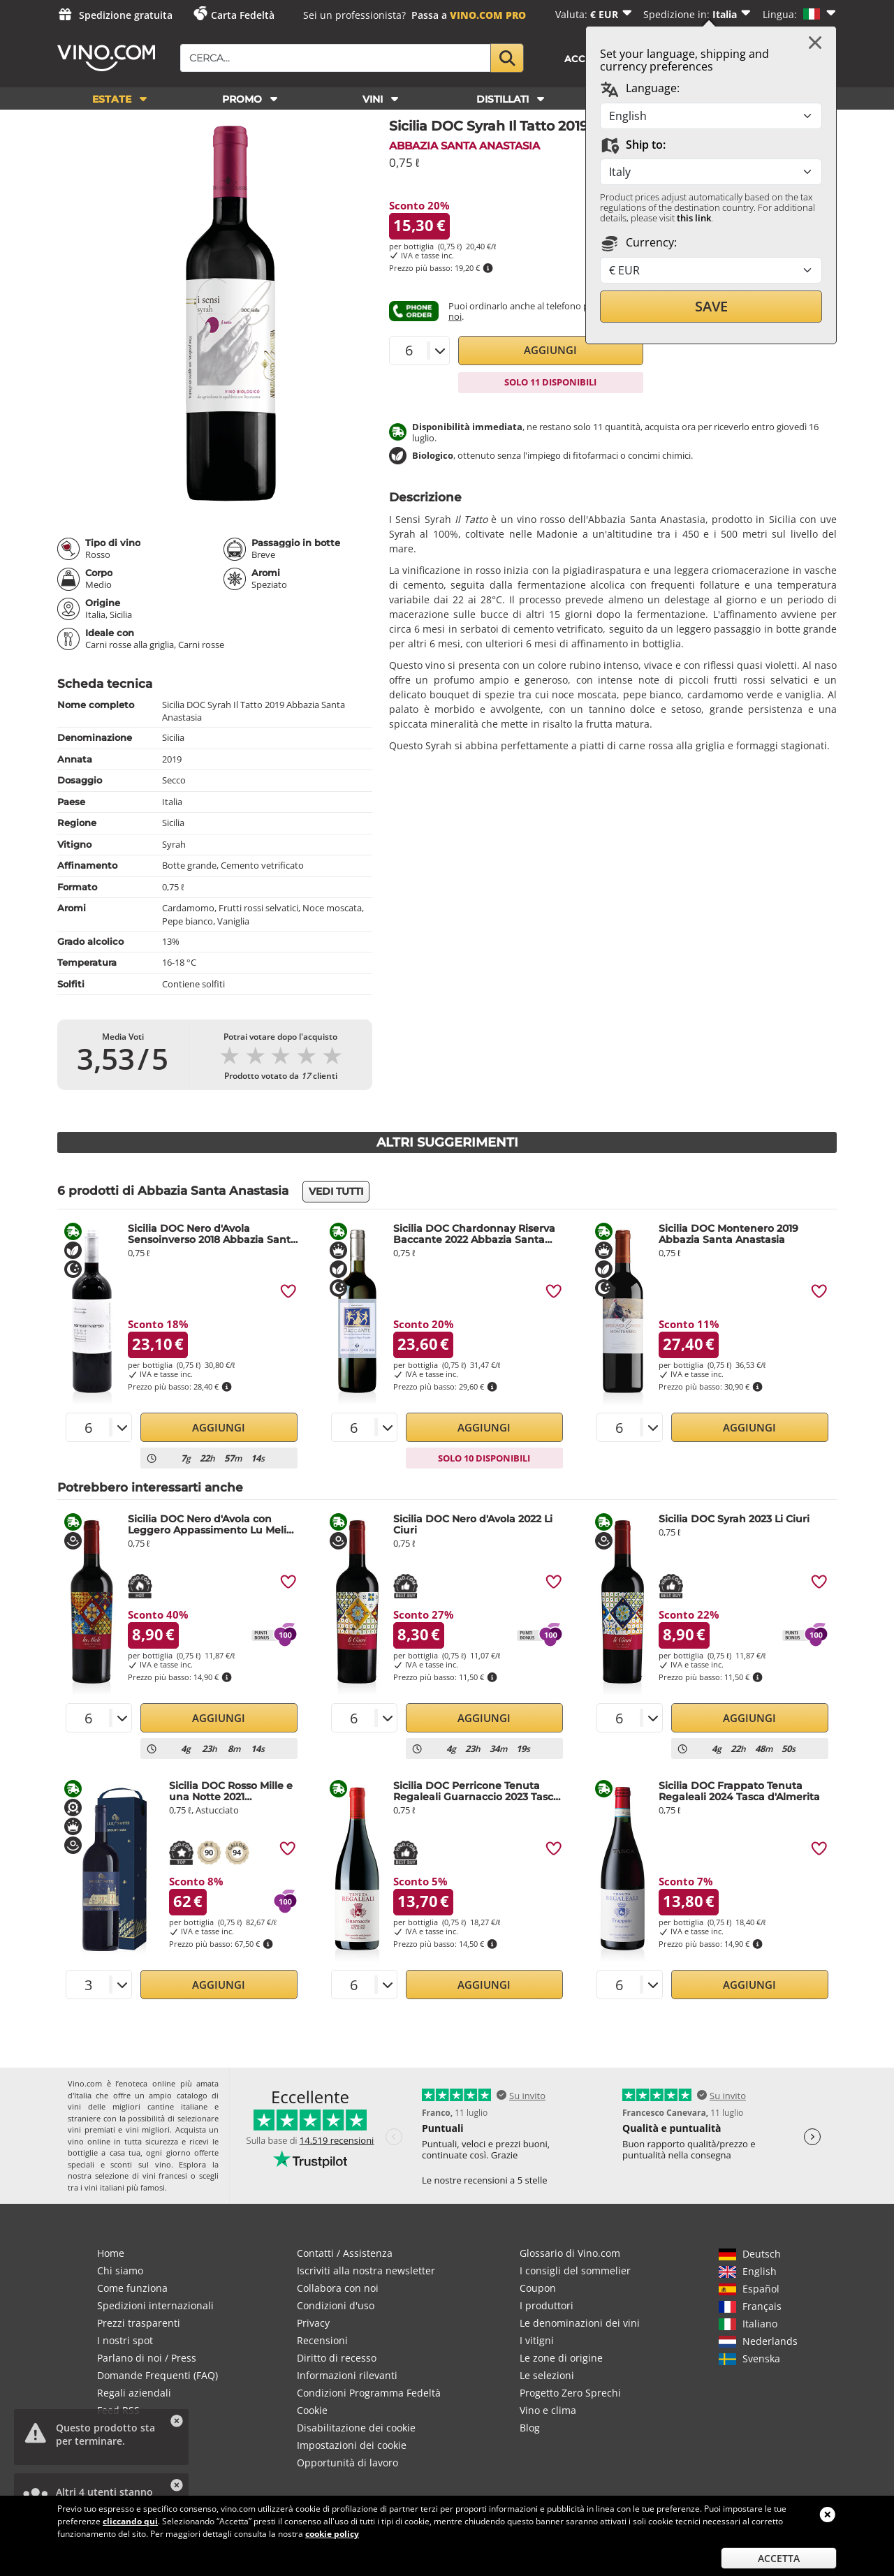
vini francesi (165, 2175)
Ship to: (633, 145)
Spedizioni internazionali (155, 2305)
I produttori (546, 2305)
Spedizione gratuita (126, 15)
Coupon (538, 2288)
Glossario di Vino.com (570, 2253)
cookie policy (332, 2534)
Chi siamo (120, 2270)
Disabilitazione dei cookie (356, 2427)
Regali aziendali (134, 2392)
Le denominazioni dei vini (580, 2323)
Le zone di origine (561, 2357)
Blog (530, 2427)
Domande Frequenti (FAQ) (157, 2375)
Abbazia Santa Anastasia (464, 145)
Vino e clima (548, 2410)
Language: (640, 88)
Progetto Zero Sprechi (570, 2392)
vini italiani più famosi (125, 2187)
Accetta (779, 2558)
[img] (288, 1291)
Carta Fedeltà (242, 15)
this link (694, 218)
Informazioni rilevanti (347, 2375)
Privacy (313, 2323)
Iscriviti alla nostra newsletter (366, 2270)
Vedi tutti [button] (336, 1191)
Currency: (638, 243)
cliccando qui (130, 2521)
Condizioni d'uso (335, 2305)
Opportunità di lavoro (347, 2462)
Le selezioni (547, 2375)
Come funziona (132, 2288)
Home (110, 2253)
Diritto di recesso (336, 2357)
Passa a (468, 15)
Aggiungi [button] (550, 350)
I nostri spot (125, 2340)
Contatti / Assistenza (345, 2253)
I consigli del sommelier (575, 2270)
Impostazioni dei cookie (351, 2445)
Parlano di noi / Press (146, 2357)
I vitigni (537, 2340)
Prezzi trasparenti (138, 2323)
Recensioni (322, 2340)
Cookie (312, 2410)
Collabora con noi (338, 2288)
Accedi (584, 58)
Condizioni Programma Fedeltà (369, 2392)
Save (711, 306)
